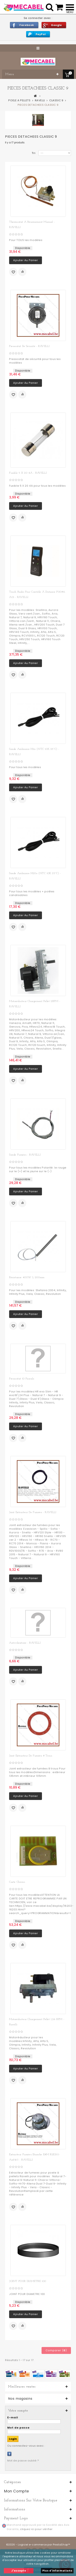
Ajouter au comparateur (22, 272)
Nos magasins (20, 2398)
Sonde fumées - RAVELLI (25, 1154)
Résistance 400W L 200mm (27, 1277)
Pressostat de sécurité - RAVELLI (29, 346)
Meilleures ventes (21, 2386)
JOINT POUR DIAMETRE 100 (27, 2281)
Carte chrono (17, 1882)
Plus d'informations (57, 2570)
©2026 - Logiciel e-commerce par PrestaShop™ (38, 2544)
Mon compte (16, 2491)
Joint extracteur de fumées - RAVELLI (32, 1512)
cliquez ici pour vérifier (36, 2529)
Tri (33, 153)
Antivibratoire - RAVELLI (25, 1642)
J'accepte (18, 2570)
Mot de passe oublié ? (23, 2461)
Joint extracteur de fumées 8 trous (30, 1755)
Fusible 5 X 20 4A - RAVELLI (28, 472)
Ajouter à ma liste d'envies (13, 272)
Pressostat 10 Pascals (21, 1378)
